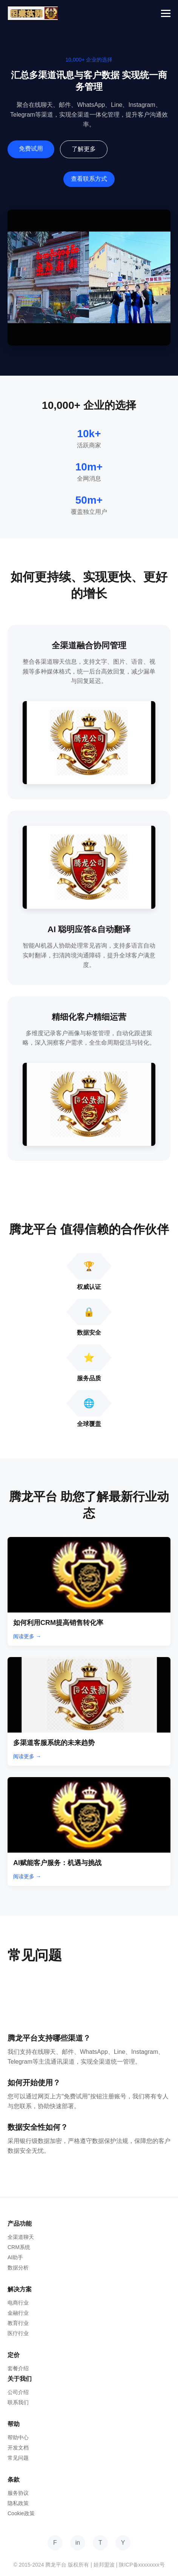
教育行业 (18, 2323)
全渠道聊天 (21, 2237)
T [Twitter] (100, 2542)
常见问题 (18, 2458)
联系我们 (18, 2402)
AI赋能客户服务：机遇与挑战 (57, 1863)
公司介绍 (18, 2392)
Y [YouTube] (123, 2542)
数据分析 (18, 2268)
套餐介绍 (18, 2368)
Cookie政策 (21, 2513)
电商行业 (18, 2303)
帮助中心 (18, 2437)
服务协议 (18, 2493)
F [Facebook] (55, 2542)
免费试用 (31, 148)
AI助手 (15, 2257)
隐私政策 (18, 2503)
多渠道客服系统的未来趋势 (54, 1743)
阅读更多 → (27, 1636)
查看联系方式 (89, 179)
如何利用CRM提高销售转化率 (58, 1622)
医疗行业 (18, 2333)
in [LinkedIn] (77, 2542)
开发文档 (18, 2448)
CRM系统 (19, 2247)
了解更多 (84, 149)
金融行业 (18, 2313)
